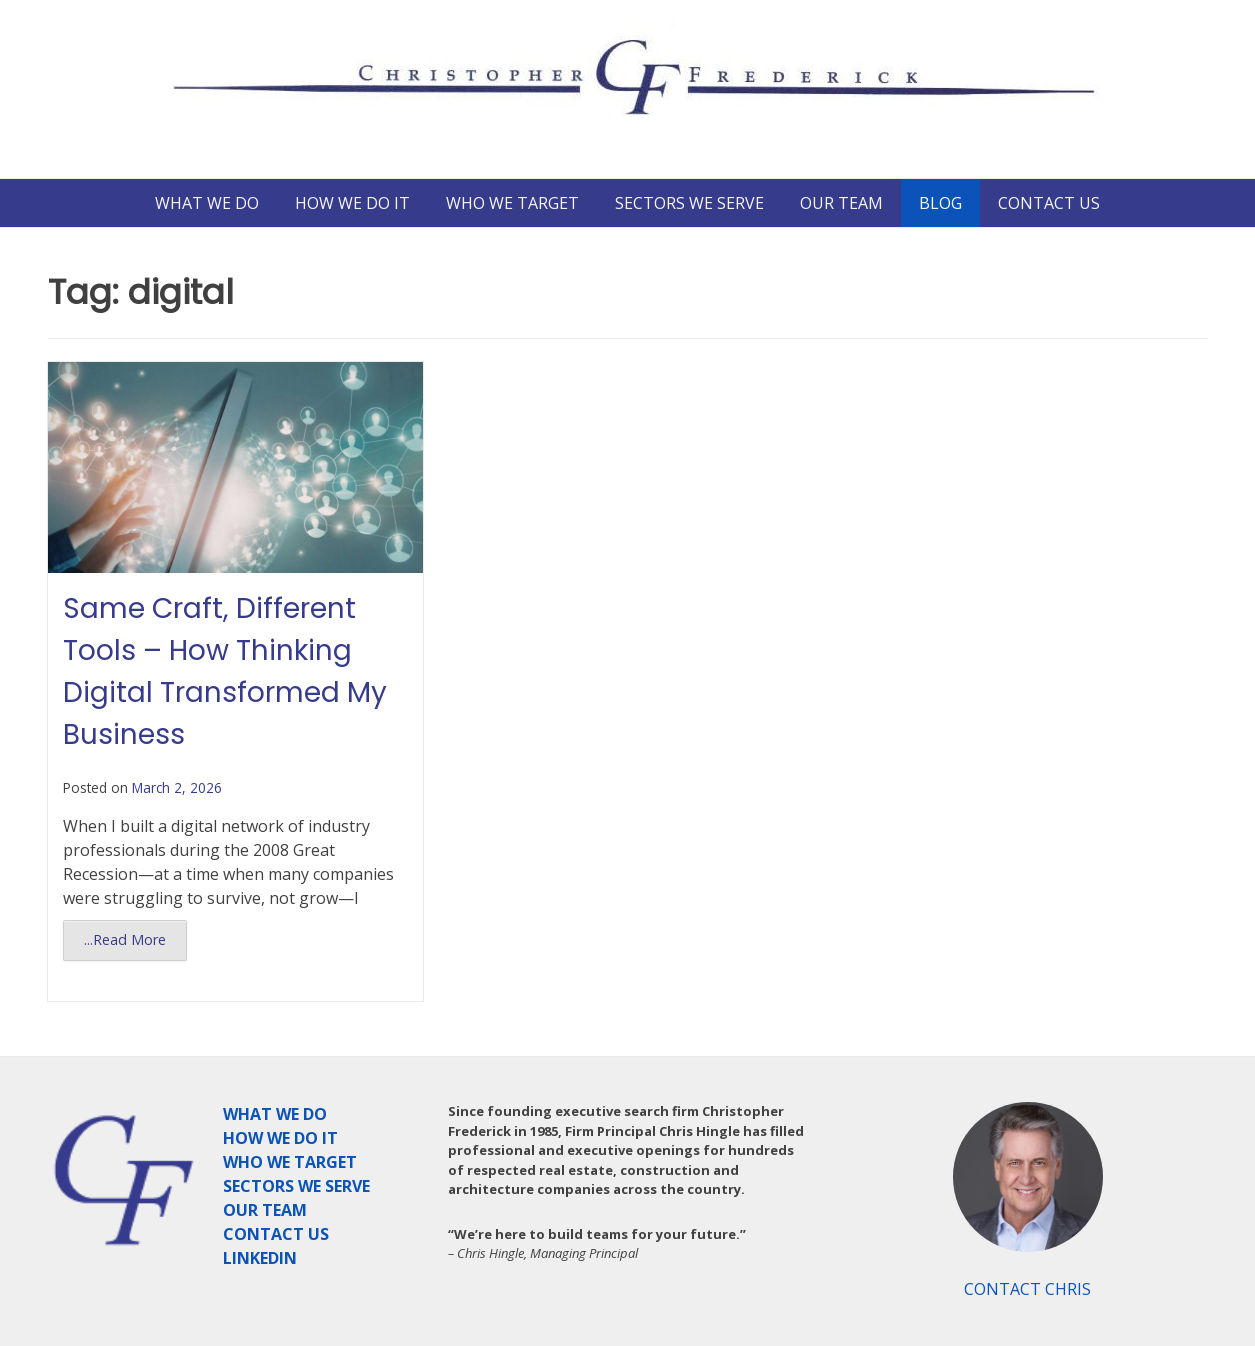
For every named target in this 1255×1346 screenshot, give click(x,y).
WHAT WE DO (207, 203)
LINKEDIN (260, 1258)
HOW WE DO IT (352, 203)
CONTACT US (1049, 203)
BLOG (940, 203)
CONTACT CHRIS (1027, 1289)
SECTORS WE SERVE (689, 203)
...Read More (125, 939)
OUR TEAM (841, 203)
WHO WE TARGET (512, 203)
